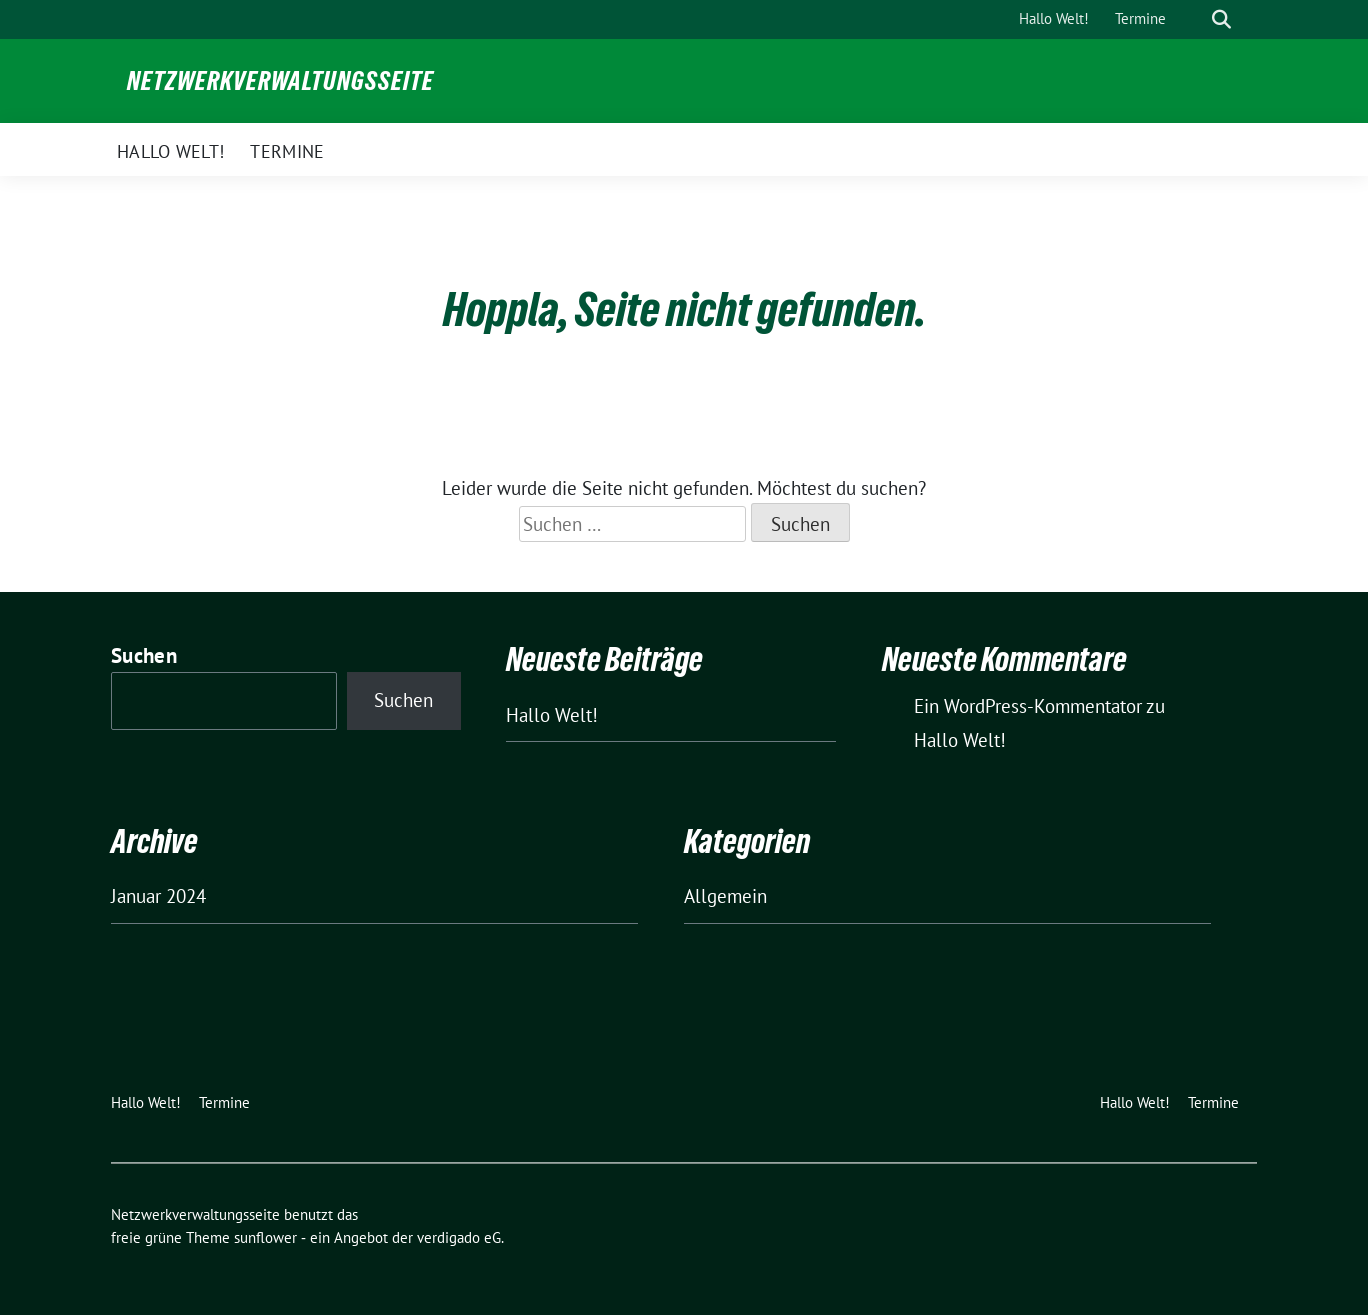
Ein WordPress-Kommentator (1028, 706)
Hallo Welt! (552, 715)
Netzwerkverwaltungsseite (280, 81)
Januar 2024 (158, 896)
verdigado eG (459, 1237)
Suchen (144, 655)
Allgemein (725, 896)
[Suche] (1193, 19)
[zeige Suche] (1221, 19)
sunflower (265, 1237)
